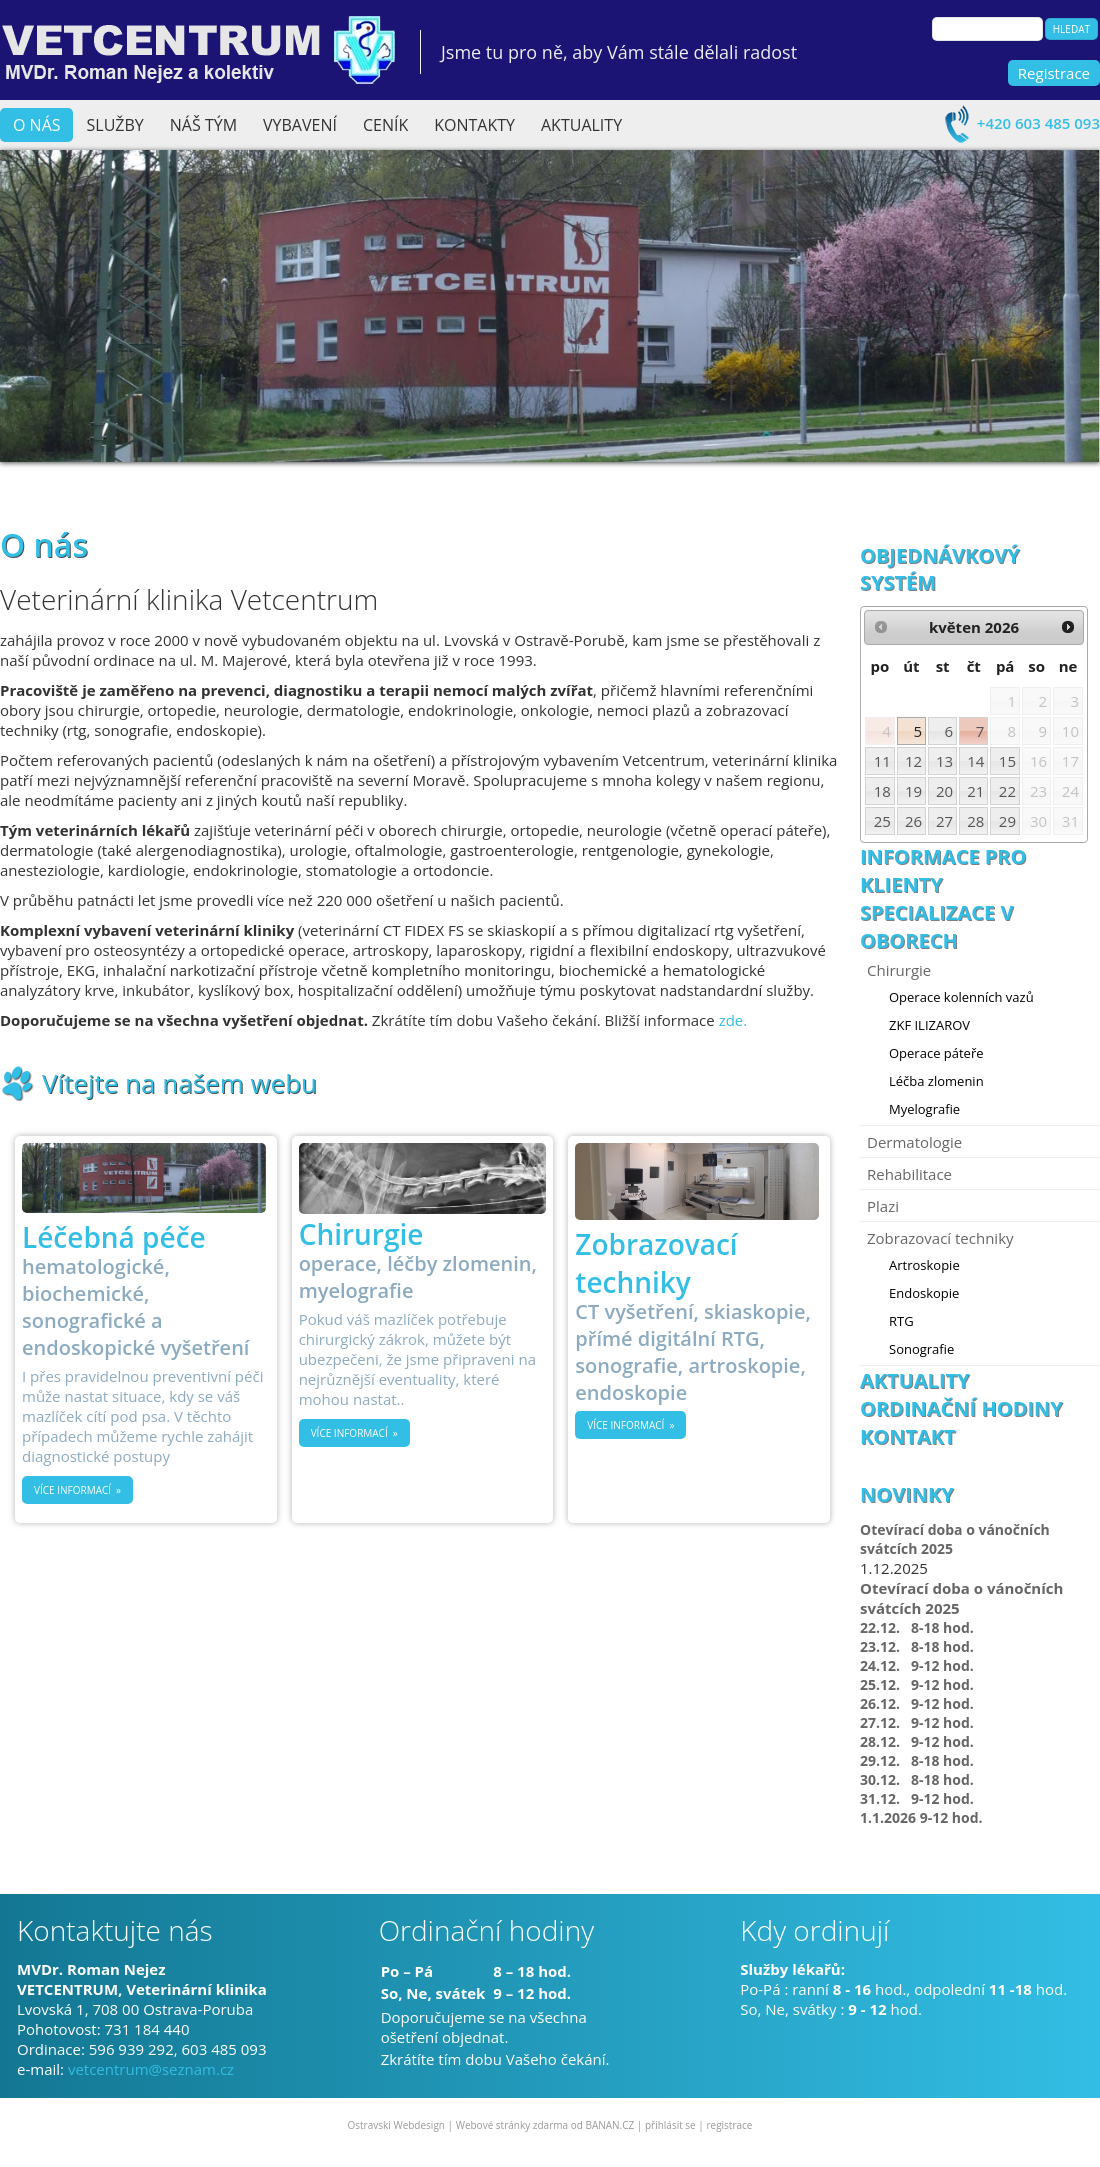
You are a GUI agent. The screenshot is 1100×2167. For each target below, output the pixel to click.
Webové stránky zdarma (512, 2125)
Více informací (72, 1490)
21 (975, 791)
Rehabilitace (909, 1174)
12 (913, 761)
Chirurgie (899, 970)
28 (975, 821)
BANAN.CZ (609, 2125)
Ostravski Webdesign (398, 2125)
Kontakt (908, 1436)
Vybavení (300, 125)
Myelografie (924, 1109)
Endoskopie (924, 1293)
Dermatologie (914, 1142)
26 (913, 821)
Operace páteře (936, 1053)
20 (944, 791)
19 (913, 791)
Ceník (385, 125)
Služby (115, 125)
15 (1007, 761)
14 (975, 761)
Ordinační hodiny (961, 1408)
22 (1007, 791)
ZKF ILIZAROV (929, 1025)
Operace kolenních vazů (961, 997)
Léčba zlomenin (936, 1081)
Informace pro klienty (943, 870)
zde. (733, 1020)
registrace (729, 2125)
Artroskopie (924, 1265)
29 (1007, 821)
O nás (37, 125)
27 (944, 821)
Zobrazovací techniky (940, 1238)
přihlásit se (670, 2125)
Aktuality (581, 125)
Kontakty (474, 125)
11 (882, 761)
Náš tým (203, 125)
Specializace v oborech (936, 926)
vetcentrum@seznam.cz (151, 2069)
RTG (901, 1321)
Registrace (1054, 73)
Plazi (883, 1206)
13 (944, 761)
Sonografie (921, 1349)
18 (882, 791)
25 (882, 821)
